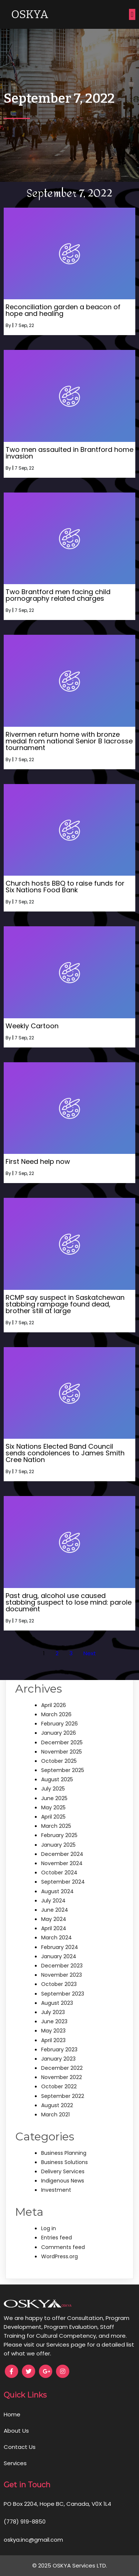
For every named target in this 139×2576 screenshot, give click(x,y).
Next (89, 1653)
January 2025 (58, 1844)
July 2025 (53, 1788)
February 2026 (59, 1723)
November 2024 (62, 1863)
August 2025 (57, 1779)
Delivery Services (63, 2171)
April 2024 (53, 1928)
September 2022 (62, 2096)
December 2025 (62, 1742)
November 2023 (61, 1975)
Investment (56, 2190)
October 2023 (59, 1984)
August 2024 (57, 1891)
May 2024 (53, 1919)
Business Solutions (64, 2162)
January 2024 (58, 1956)
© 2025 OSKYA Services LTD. (69, 2565)
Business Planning (63, 2153)
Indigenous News (62, 2180)
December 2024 (62, 1854)
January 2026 (58, 1733)
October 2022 (59, 2086)
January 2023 (58, 2058)
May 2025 (53, 1807)
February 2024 (59, 1947)
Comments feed (63, 2247)
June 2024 (54, 1910)
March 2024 (56, 1937)
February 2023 (59, 2049)
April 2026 (53, 1705)
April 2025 (53, 1816)
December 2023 (62, 1965)
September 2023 (62, 1993)
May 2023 (53, 2030)
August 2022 (57, 2105)
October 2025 (59, 1761)
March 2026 (56, 1714)
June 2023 (54, 2021)
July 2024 (53, 1900)
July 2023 (53, 2012)
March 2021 (55, 2114)
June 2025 (54, 1798)
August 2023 (57, 2003)
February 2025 (59, 1835)
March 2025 (56, 1826)
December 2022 (62, 2068)
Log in (48, 2228)
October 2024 (59, 1872)
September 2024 (63, 1881)
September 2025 (62, 1770)
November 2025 (61, 1751)
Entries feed (56, 2237)
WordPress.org (59, 2256)
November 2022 (61, 2077)
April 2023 (53, 2040)
